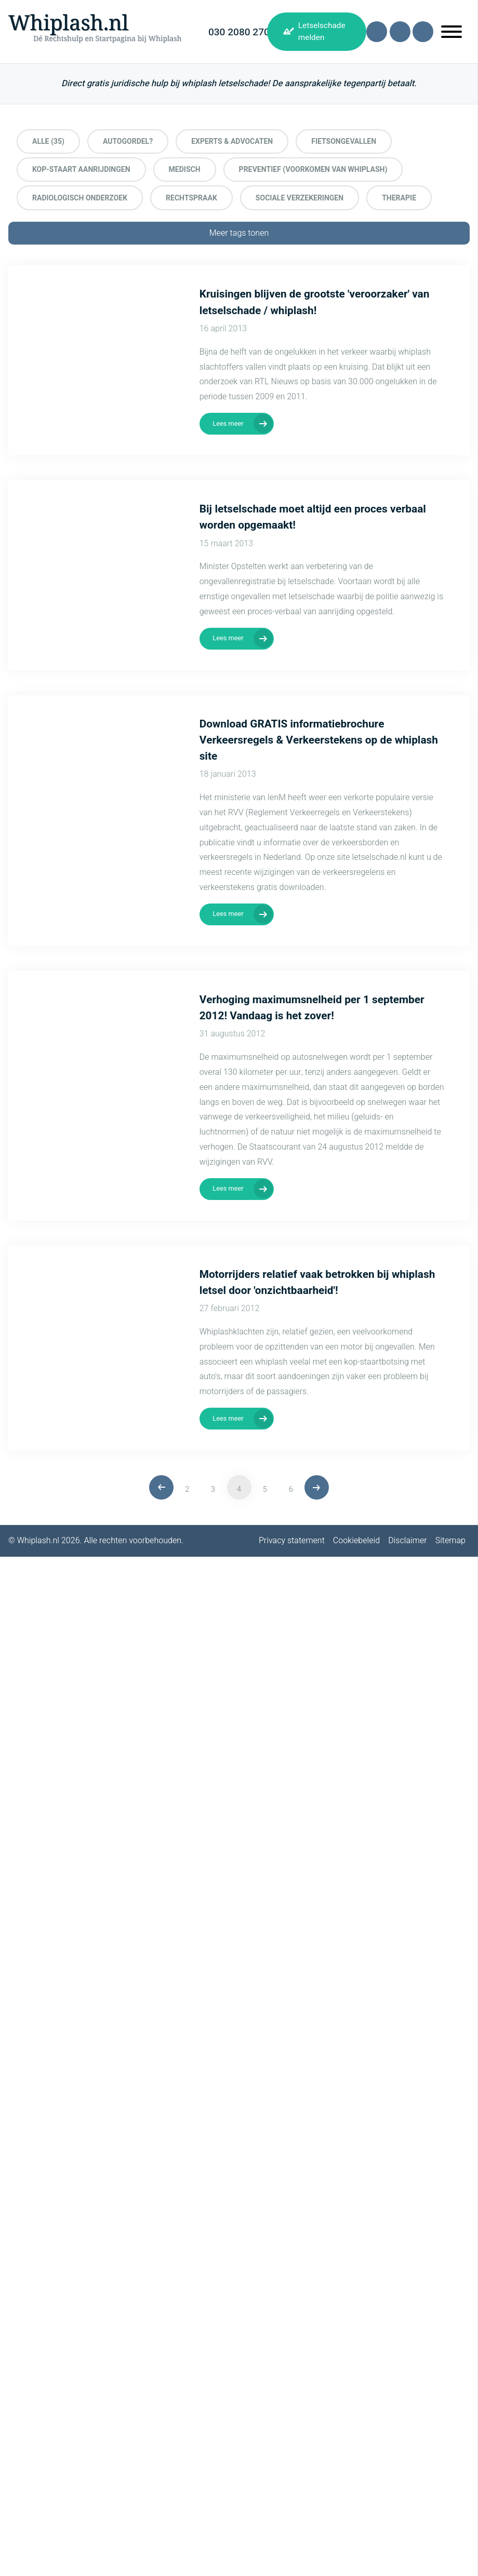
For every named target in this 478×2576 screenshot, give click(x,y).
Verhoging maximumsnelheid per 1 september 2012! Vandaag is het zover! (312, 1008)
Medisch (185, 169)
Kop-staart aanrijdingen (81, 169)
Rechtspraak (191, 198)
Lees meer (228, 423)
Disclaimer (407, 1540)
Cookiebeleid (356, 1540)
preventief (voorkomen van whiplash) (313, 169)
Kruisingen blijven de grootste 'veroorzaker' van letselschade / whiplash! (315, 302)
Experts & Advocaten (232, 141)
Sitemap (450, 1540)
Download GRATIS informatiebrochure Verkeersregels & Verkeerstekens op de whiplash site (319, 740)
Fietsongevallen (343, 141)
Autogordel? (128, 141)
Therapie (399, 198)
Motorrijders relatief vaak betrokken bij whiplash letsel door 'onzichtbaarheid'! (317, 1282)
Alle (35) (48, 141)
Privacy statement (292, 1540)
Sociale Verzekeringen (299, 198)
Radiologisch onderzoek (79, 198)
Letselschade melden (322, 31)
